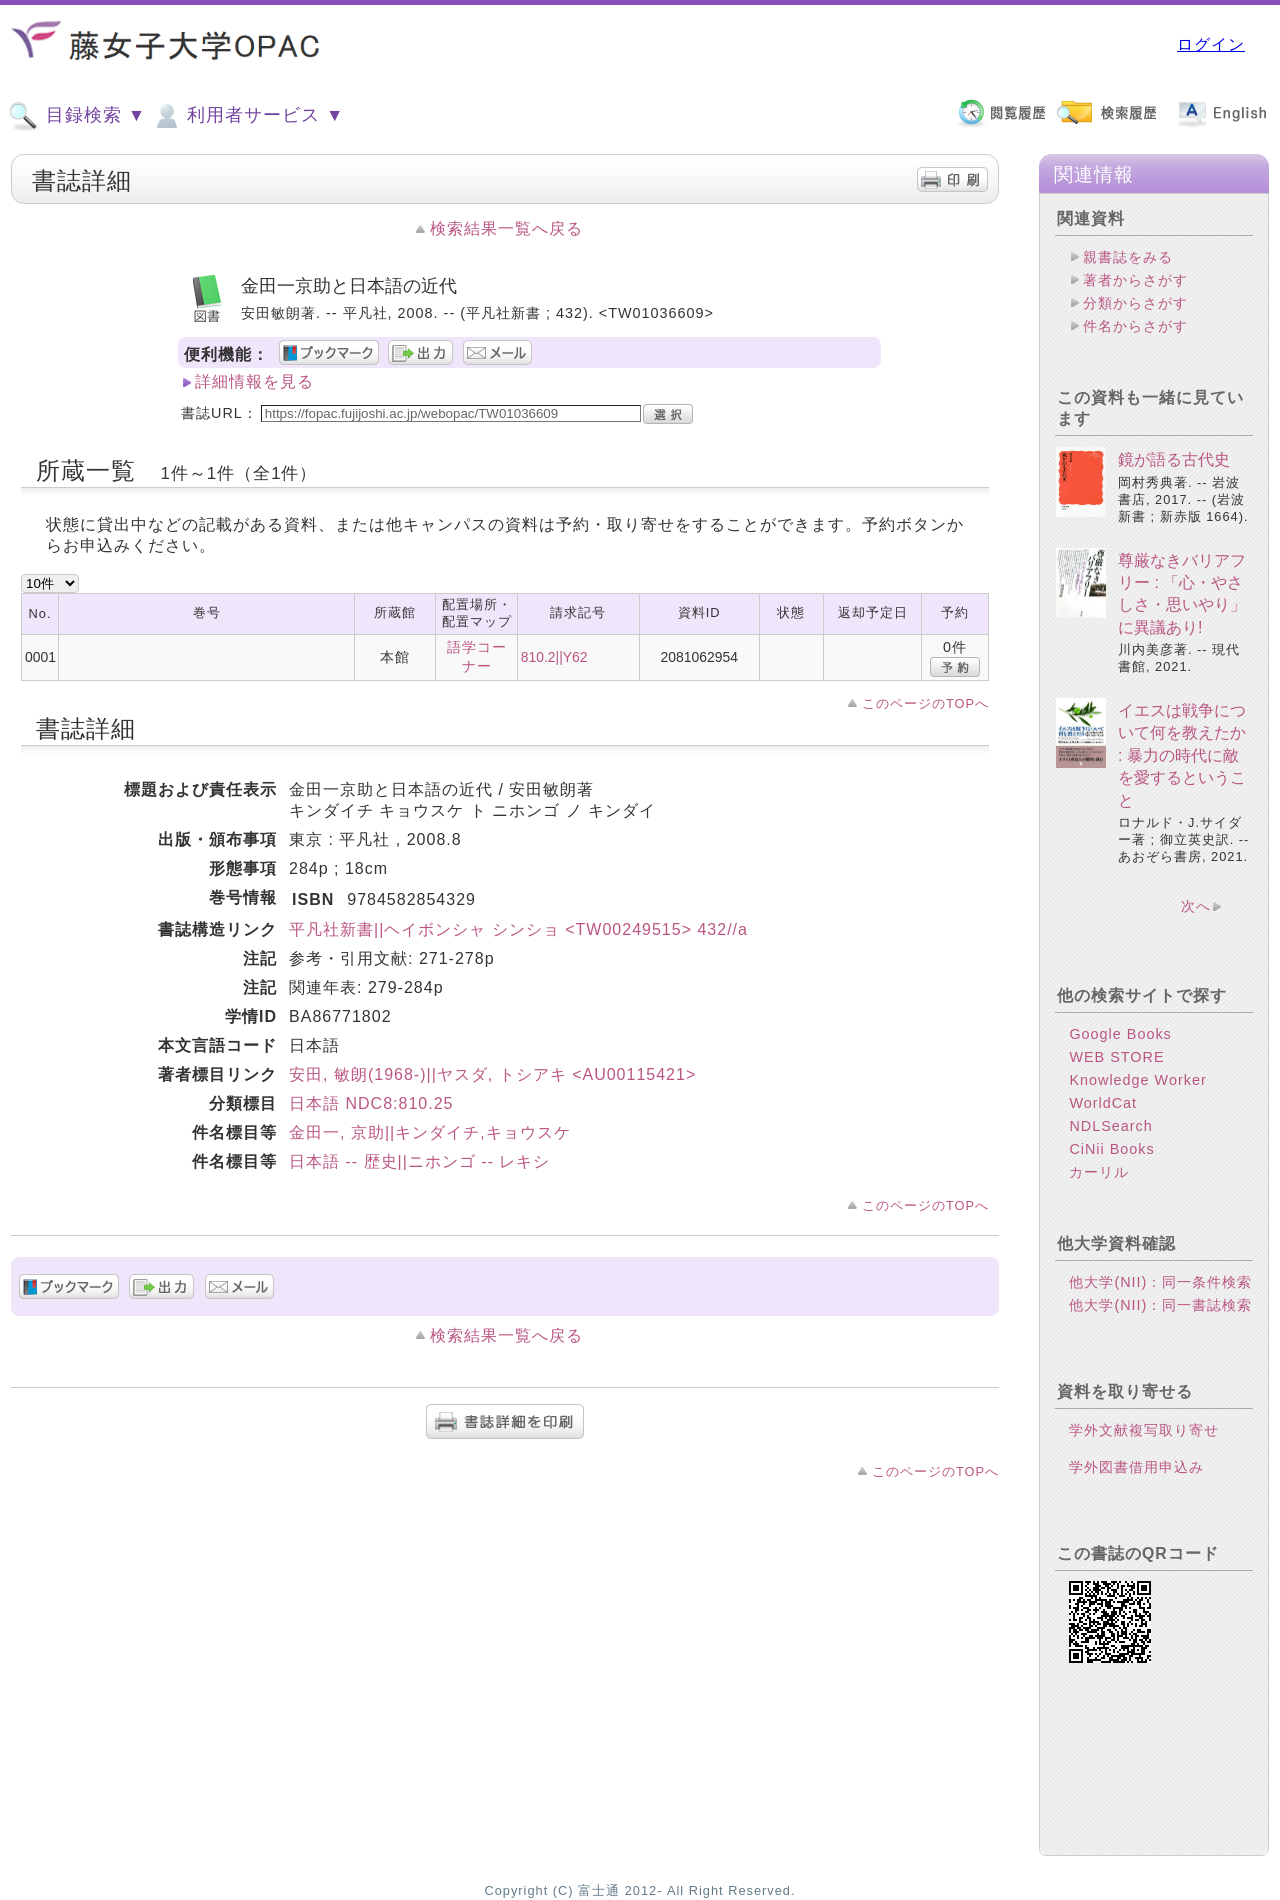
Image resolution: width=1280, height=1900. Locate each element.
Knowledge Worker (1137, 1080)
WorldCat (1103, 1103)
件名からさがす (1135, 326)
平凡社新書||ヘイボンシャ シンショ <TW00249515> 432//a (518, 929)
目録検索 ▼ (77, 116)
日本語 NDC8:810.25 (371, 1103)
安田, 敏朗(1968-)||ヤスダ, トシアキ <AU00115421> (492, 1074)
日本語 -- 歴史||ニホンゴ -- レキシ (419, 1161)
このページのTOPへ (925, 703)
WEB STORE (1116, 1057)
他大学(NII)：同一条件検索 (1160, 1282)
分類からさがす (1135, 303)
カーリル (1099, 1172)
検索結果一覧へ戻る (506, 228)
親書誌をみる (1128, 257)
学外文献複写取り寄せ (1144, 1430)
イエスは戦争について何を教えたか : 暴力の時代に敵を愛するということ (1182, 755)
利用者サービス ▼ (247, 116)
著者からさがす (1135, 280)
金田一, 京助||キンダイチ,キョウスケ (430, 1132)
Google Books (1120, 1034)
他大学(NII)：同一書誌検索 (1160, 1305)
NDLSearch (1110, 1126)
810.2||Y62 (554, 657)
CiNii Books (1111, 1149)
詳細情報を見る (254, 381)
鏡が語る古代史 (1174, 459)
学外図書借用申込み (1136, 1467)
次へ (1196, 906)
